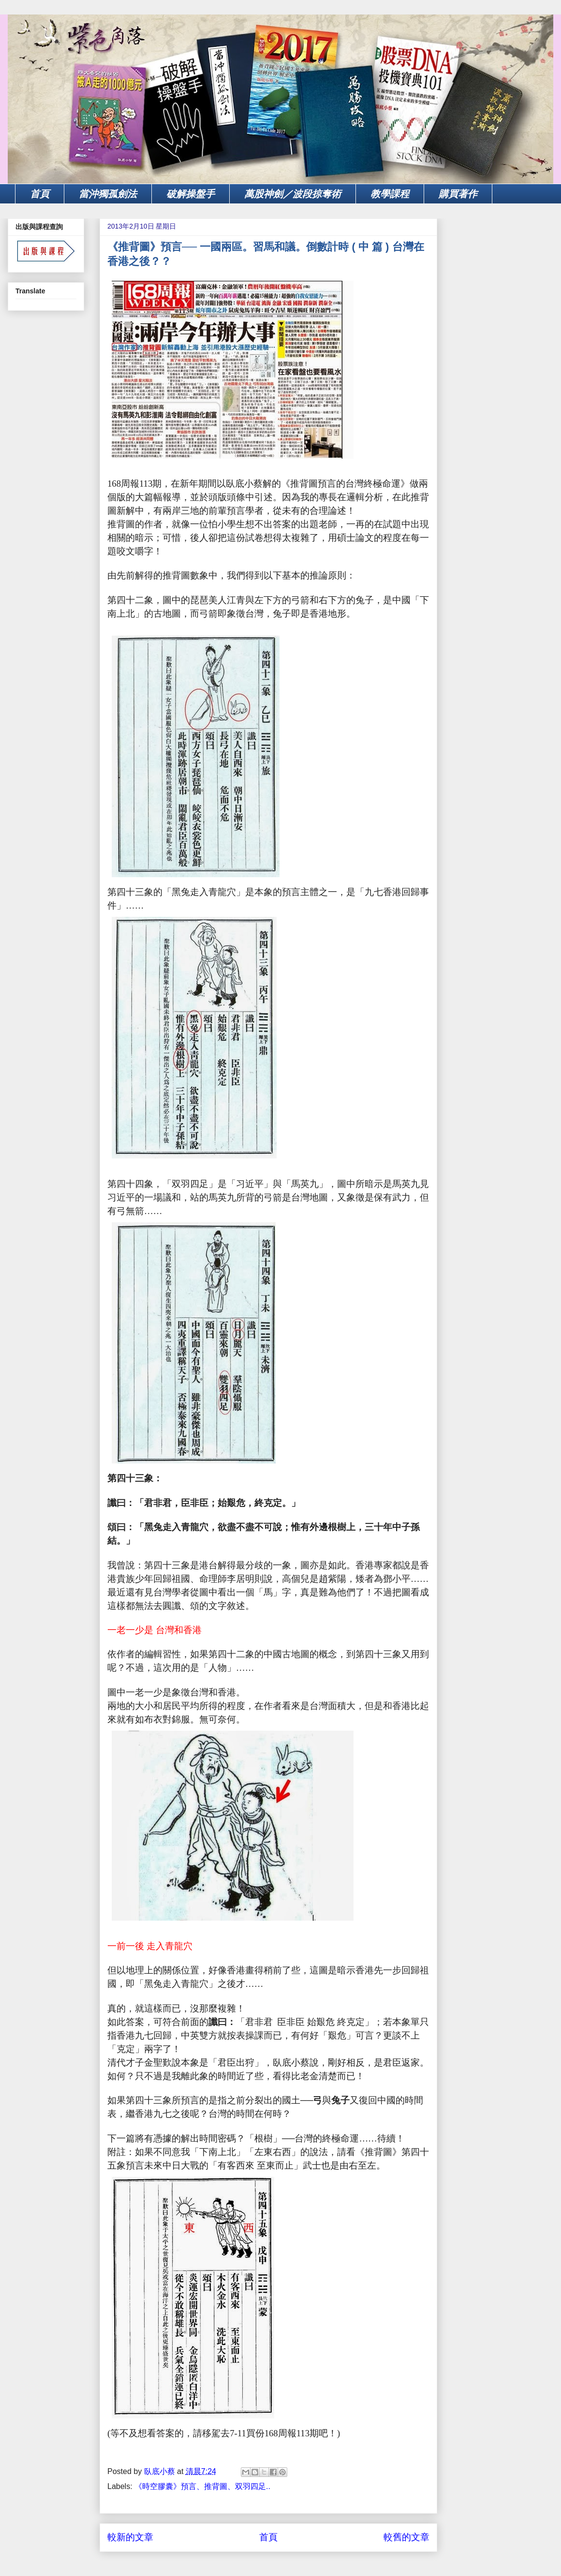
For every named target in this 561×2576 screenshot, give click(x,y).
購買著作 (458, 193)
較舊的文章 (406, 2537)
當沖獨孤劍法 (108, 193)
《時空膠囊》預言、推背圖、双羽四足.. (202, 2486)
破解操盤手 (190, 193)
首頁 (39, 193)
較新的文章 (130, 2537)
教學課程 (389, 193)
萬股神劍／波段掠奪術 (292, 193)
